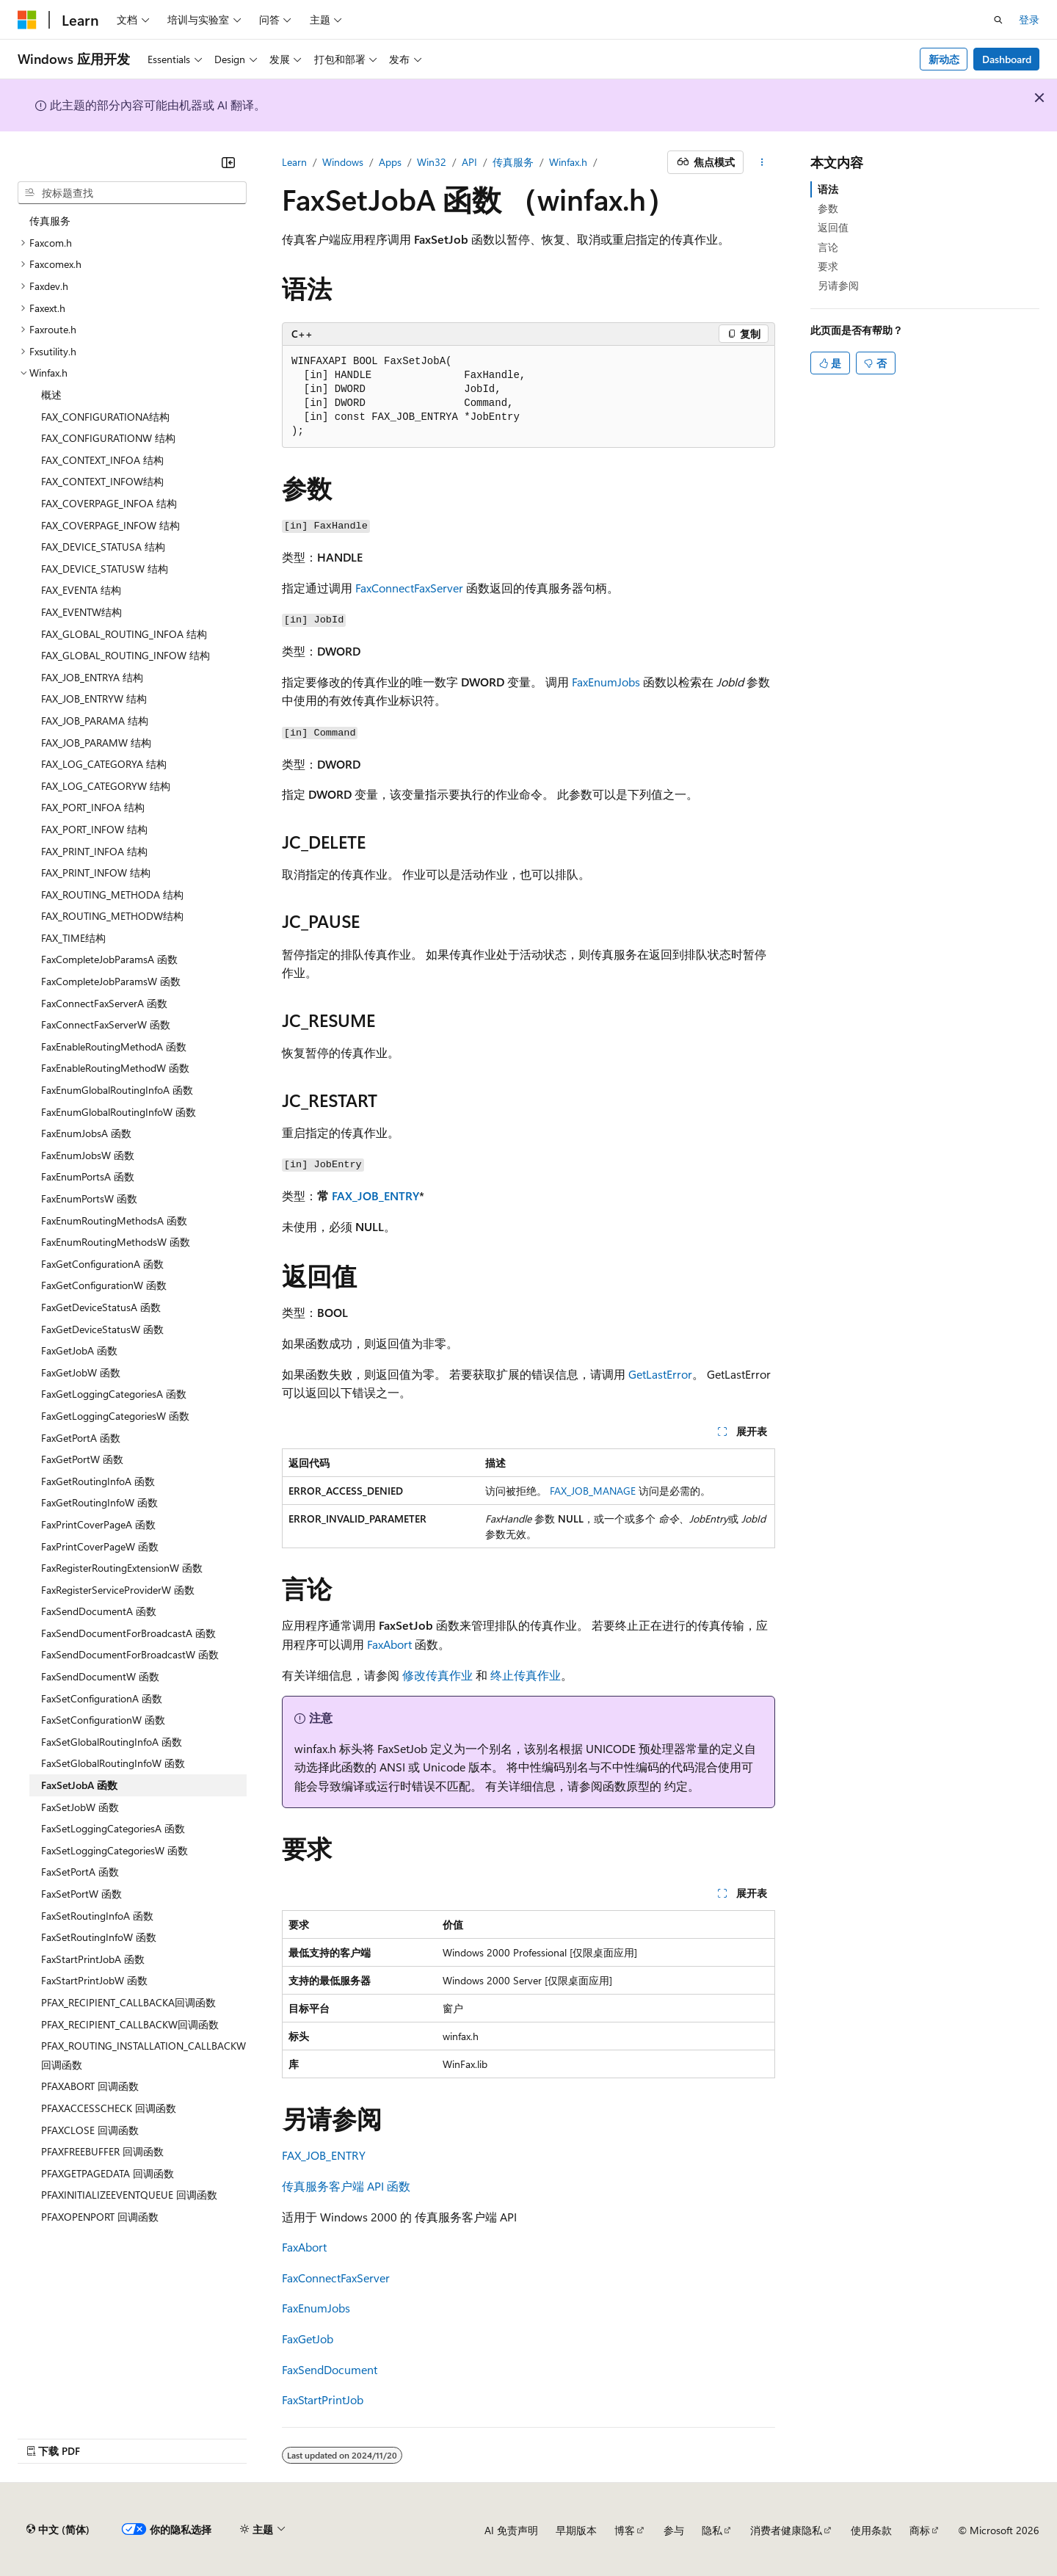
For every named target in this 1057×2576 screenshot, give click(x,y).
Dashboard (1006, 59)
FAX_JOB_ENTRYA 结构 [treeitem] (92, 677)
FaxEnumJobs (606, 681)
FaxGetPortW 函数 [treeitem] (82, 1459)
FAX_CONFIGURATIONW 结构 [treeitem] (108, 438)
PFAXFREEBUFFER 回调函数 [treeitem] (102, 2151)
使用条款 (871, 2530)
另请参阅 (838, 285)
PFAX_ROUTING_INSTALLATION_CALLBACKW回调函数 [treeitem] (143, 2055)
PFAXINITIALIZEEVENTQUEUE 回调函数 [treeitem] (129, 2195)
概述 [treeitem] (51, 395)
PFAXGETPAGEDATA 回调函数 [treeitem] (107, 2173)
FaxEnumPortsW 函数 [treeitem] (89, 1198)
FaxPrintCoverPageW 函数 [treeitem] (100, 1546)
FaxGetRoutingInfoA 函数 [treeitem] (98, 1481)
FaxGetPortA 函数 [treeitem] (80, 1438)
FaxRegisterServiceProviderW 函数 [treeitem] (118, 1590)
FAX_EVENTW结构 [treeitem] (81, 612)
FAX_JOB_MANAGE (593, 1491)
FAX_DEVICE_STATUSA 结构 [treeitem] (103, 547)
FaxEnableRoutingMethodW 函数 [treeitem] (115, 1068)
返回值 (833, 227)
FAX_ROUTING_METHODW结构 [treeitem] (112, 916)
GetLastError (660, 1374)
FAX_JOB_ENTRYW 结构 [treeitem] (94, 698)
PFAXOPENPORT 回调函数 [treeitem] (100, 2217)
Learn (294, 162)
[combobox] (132, 193)
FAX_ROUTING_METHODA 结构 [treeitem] (112, 894)
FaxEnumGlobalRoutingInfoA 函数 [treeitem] (117, 1090)
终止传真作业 (525, 1675)
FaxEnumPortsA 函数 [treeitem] (87, 1176)
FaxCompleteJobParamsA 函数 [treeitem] (109, 959)
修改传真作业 (437, 1675)
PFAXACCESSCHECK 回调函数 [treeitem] (108, 2108)
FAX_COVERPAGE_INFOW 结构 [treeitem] (110, 525)
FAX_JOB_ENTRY (375, 1195)
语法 (828, 189)
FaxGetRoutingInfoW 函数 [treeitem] (99, 1502)
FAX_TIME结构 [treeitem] (73, 938)
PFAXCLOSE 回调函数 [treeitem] (90, 2130)
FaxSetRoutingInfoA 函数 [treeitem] (97, 1916)
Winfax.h (568, 162)
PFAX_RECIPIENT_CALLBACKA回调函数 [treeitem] (128, 2002)
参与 (674, 2530)
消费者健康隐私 (786, 2530)
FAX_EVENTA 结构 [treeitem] (81, 590)
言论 (828, 247)
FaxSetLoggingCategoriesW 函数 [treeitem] (114, 1850)
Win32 (431, 162)
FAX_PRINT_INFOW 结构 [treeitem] (95, 872)
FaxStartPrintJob (322, 2399)
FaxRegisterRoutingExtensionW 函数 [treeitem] (122, 1568)
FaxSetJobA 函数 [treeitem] (79, 1785)
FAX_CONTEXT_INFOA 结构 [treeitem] (102, 460)
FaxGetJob (307, 2338)
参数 (828, 208)
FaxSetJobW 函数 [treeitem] (80, 1807)
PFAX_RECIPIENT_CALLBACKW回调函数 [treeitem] (130, 2024)
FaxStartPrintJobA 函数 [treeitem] (93, 1959)
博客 (624, 2530)
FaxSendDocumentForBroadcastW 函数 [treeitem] (130, 1654)
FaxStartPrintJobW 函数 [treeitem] (94, 1980)
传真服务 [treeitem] (49, 221)
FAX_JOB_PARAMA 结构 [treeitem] (94, 721)
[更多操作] (762, 162)
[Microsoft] (27, 19)
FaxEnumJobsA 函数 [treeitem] (86, 1133)
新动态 (944, 59)
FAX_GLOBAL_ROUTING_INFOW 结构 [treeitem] (125, 655)
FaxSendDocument (329, 2369)
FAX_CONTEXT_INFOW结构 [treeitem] (102, 481)
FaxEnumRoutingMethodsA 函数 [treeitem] (114, 1220)
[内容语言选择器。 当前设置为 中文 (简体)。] (58, 2529)
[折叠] (228, 162)
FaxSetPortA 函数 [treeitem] (80, 1872)
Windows (342, 162)
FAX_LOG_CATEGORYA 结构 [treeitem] (104, 764)
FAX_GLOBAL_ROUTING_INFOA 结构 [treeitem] (124, 634)
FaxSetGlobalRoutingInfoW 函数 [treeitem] (113, 1763)
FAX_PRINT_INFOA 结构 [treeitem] (94, 851)
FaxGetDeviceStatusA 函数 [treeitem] (101, 1307)
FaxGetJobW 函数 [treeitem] (80, 1372)
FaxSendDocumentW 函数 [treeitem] (100, 1676)
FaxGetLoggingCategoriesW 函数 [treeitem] (115, 1416)
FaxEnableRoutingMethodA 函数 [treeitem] (113, 1046)
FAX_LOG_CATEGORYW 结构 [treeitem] (105, 786)
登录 (1029, 19)
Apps (390, 162)
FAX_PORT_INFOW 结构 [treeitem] (94, 829)
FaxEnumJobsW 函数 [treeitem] (87, 1155)
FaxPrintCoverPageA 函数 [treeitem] (98, 1524)
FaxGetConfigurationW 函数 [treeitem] (104, 1285)
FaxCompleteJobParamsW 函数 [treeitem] (111, 981)
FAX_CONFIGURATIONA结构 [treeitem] (105, 417)
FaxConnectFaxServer (409, 587)
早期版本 (576, 2530)
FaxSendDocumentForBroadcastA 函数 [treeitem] (128, 1633)
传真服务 (513, 162)
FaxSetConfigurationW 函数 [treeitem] (103, 1720)
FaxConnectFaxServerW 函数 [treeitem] (105, 1024)
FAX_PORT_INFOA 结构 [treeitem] (93, 807)
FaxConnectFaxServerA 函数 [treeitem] (104, 1003)
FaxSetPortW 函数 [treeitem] (81, 1894)
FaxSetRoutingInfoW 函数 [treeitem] (98, 1937)
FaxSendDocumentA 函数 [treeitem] (98, 1611)
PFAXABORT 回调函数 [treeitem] (90, 2086)
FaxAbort (389, 1644)
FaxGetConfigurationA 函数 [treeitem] (102, 1264)
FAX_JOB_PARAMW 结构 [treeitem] (96, 743)
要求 (828, 266)
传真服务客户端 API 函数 (346, 2186)
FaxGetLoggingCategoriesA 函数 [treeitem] (113, 1394)
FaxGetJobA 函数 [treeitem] (79, 1350)
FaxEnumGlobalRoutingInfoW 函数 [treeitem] (118, 1112)
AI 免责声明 (511, 2530)
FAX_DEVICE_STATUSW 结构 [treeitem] (104, 569)
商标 (919, 2530)
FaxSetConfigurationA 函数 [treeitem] (101, 1698)
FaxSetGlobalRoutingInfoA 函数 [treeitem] (111, 1742)
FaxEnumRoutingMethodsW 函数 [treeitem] (115, 1242)
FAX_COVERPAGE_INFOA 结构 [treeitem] (109, 503)
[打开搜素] (998, 20)
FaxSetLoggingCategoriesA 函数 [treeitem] (113, 1828)
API (469, 162)
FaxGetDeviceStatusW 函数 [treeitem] (102, 1329)
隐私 (712, 2530)
